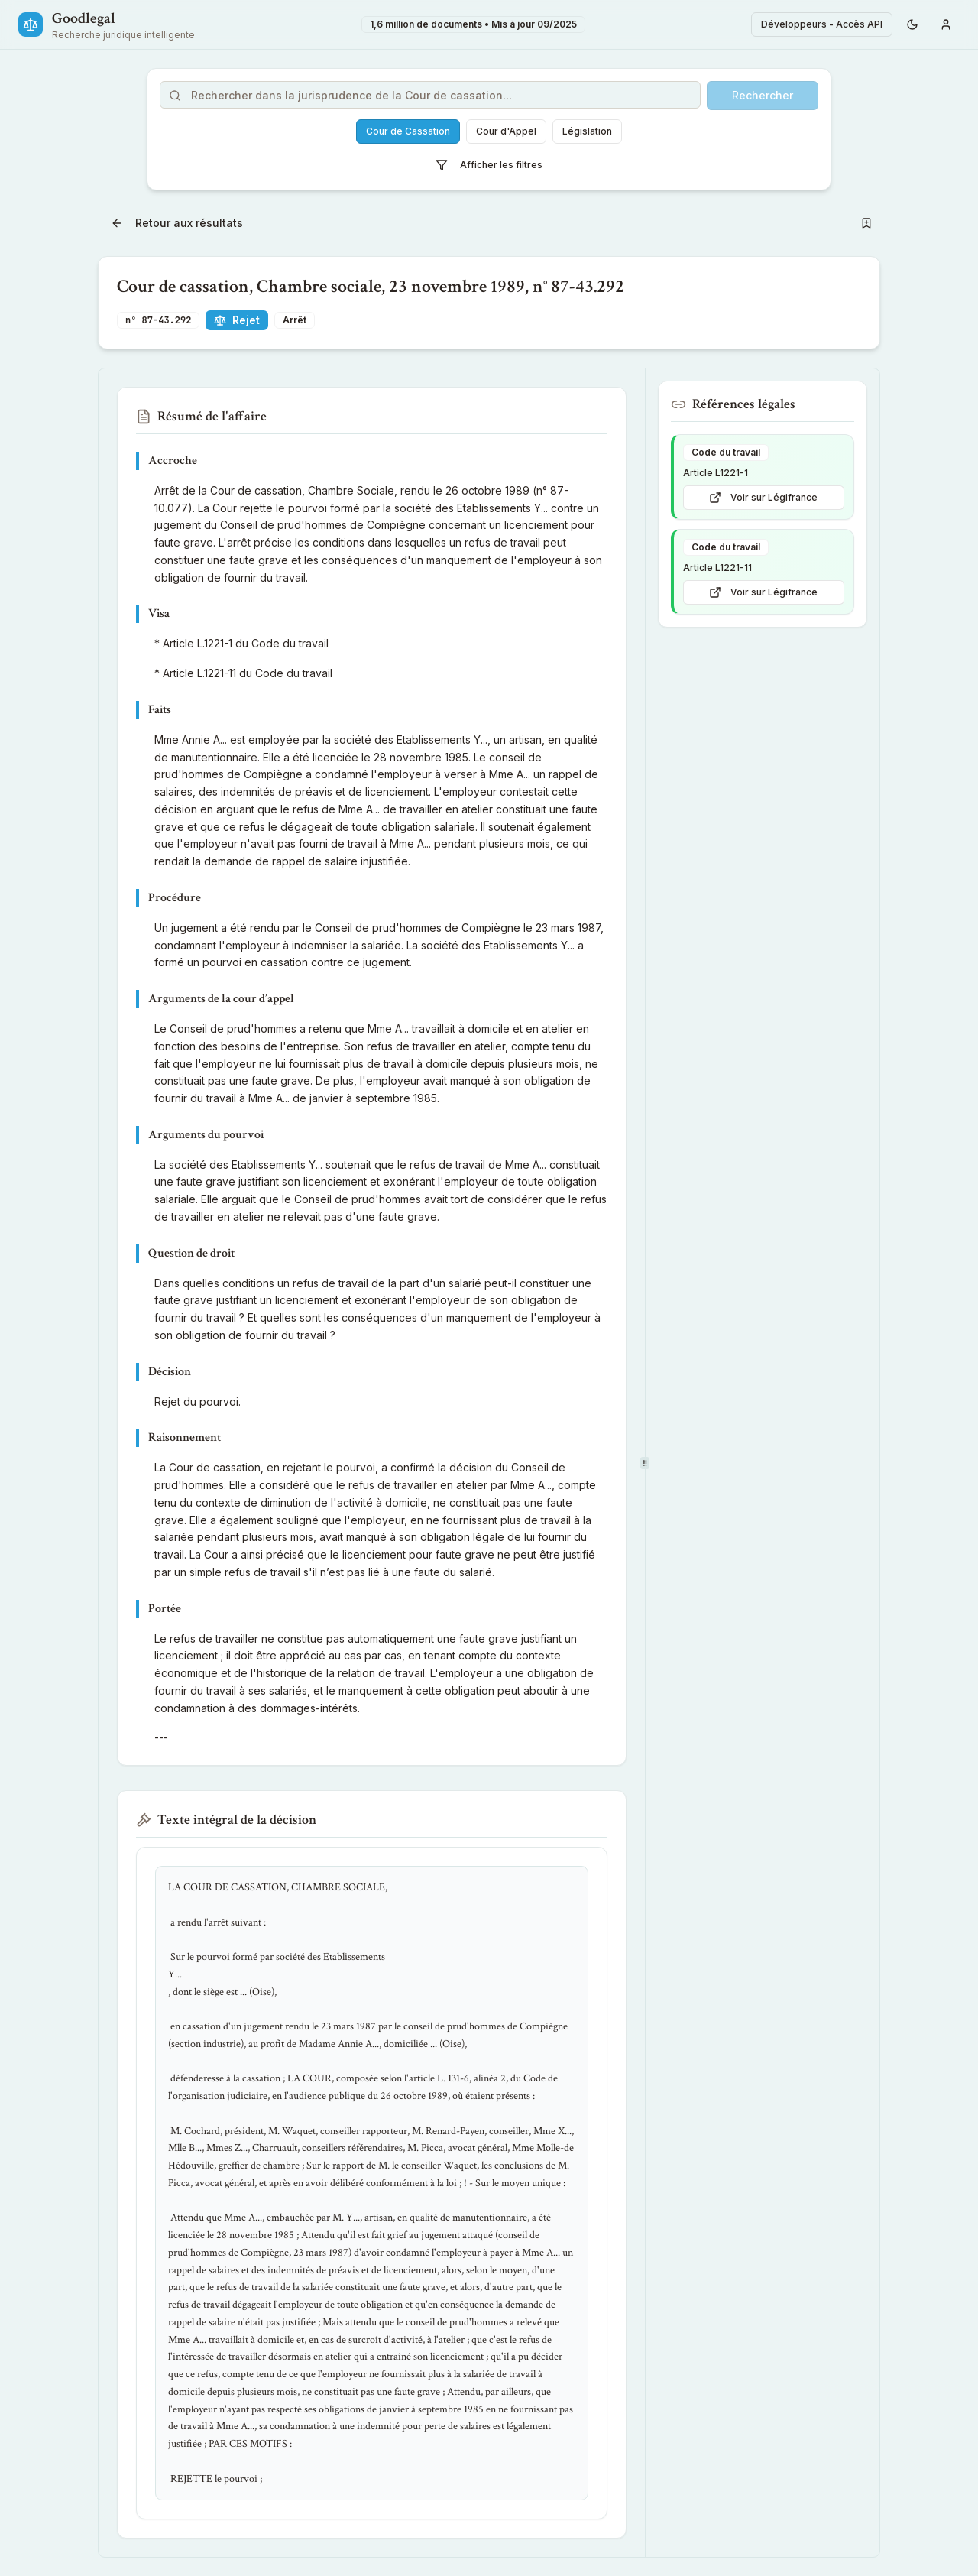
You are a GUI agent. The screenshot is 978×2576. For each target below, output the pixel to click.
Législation (587, 131)
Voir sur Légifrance (763, 498)
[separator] (645, 1462)
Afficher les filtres (489, 165)
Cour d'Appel (506, 131)
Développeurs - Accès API (821, 24)
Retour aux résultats (177, 222)
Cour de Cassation (408, 131)
